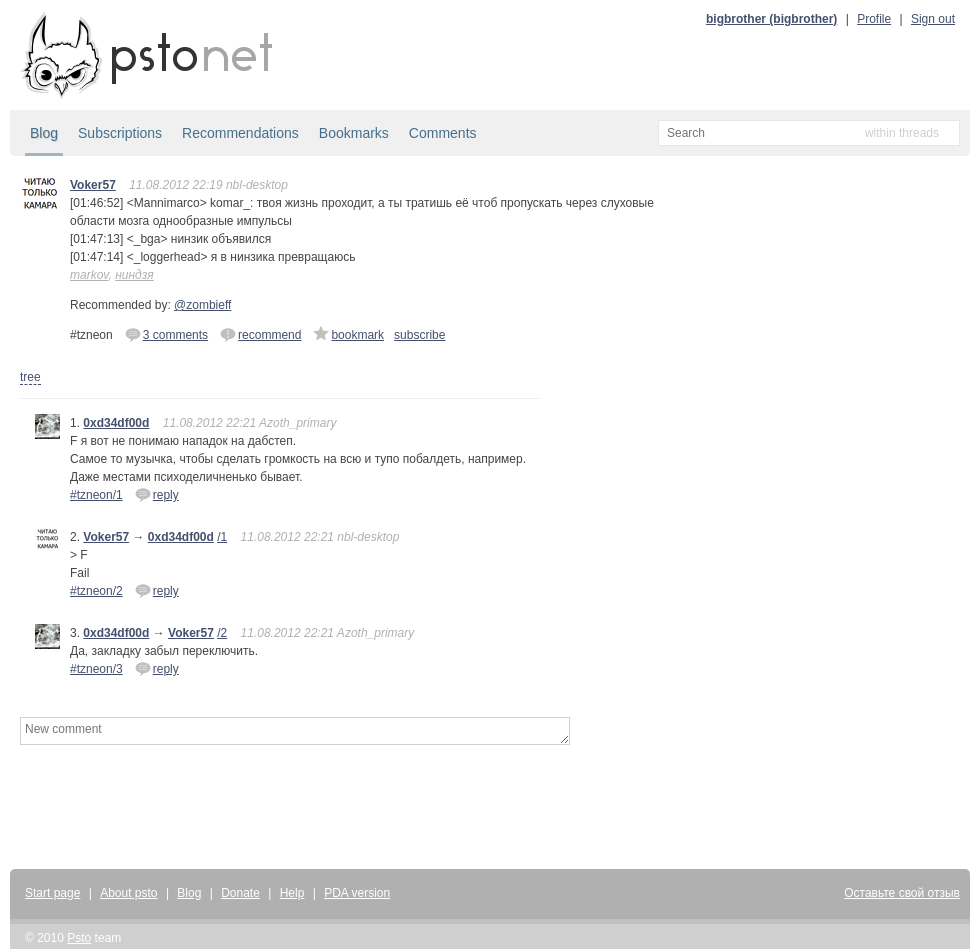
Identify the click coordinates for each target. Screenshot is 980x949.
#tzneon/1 (96, 495)
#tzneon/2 (96, 591)
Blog (44, 133)
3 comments (166, 334)
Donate (240, 893)
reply (157, 494)
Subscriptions (120, 133)
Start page (52, 893)
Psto (79, 938)
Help (292, 893)
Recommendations (240, 133)
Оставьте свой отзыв (902, 893)
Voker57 (93, 185)
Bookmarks (354, 133)
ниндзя (134, 275)
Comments (443, 133)
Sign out (933, 19)
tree (30, 377)
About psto (128, 893)
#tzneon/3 (96, 669)
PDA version (357, 893)
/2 (222, 633)
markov (89, 275)
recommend (260, 334)
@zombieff (202, 305)
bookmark (348, 334)
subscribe (419, 335)
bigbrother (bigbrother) (771, 19)
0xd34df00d (116, 423)
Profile (874, 19)
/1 (222, 537)
